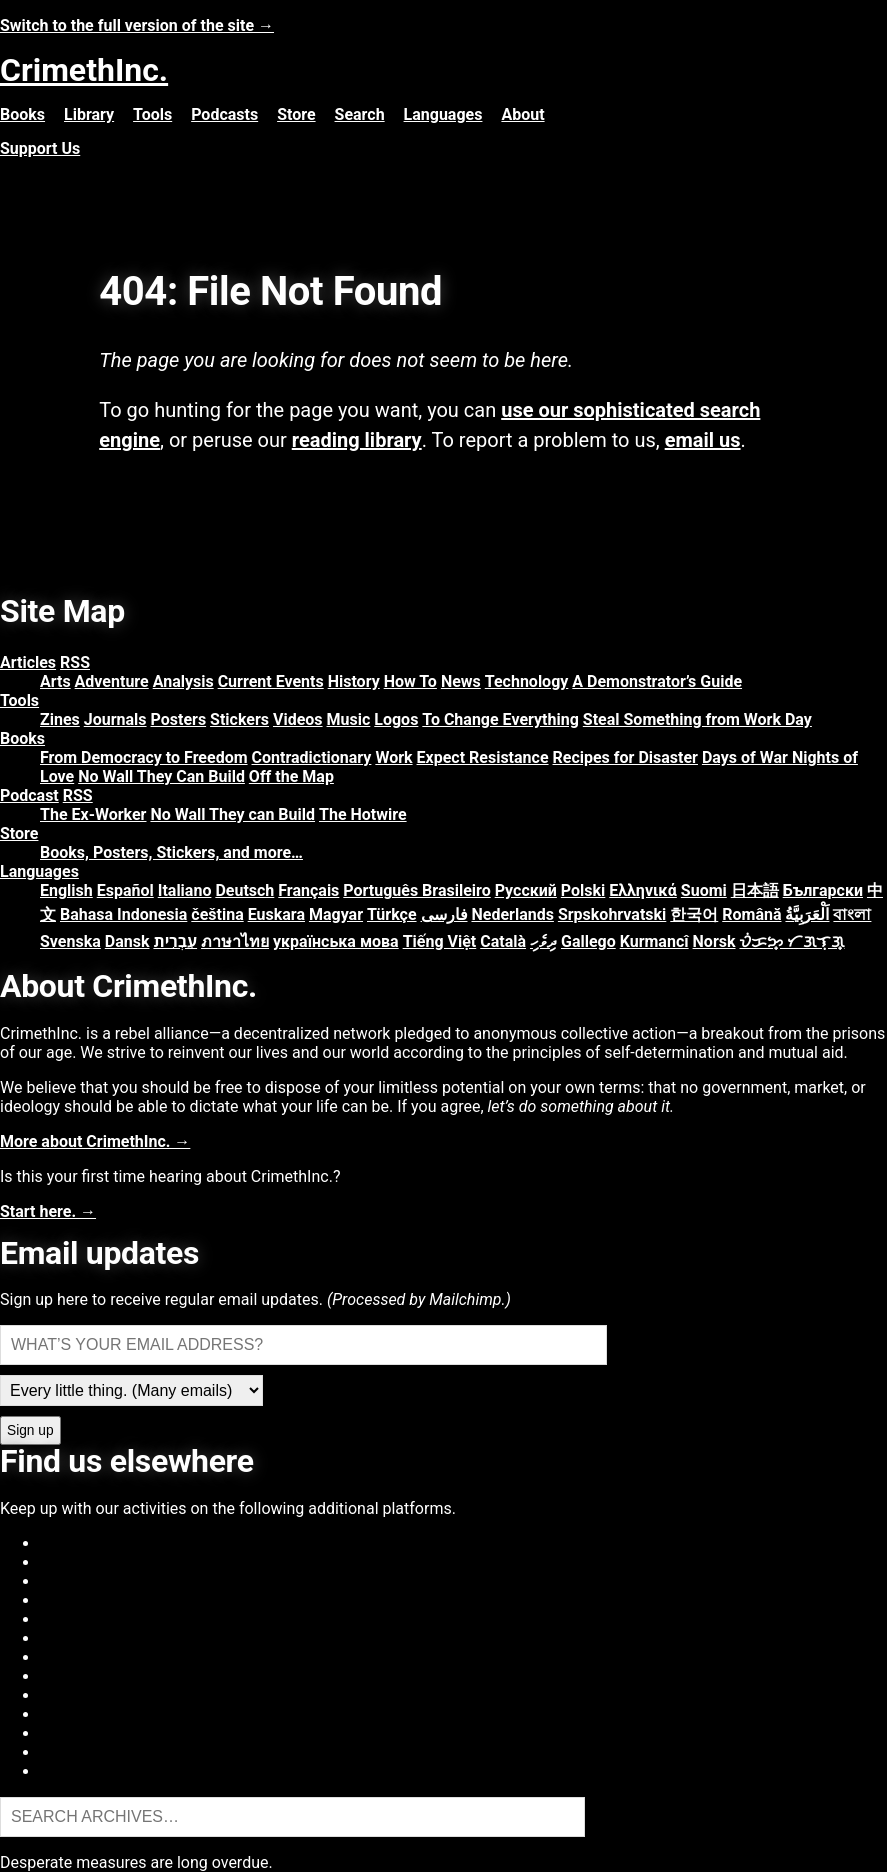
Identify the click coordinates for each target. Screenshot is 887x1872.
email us (703, 440)
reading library (357, 440)
